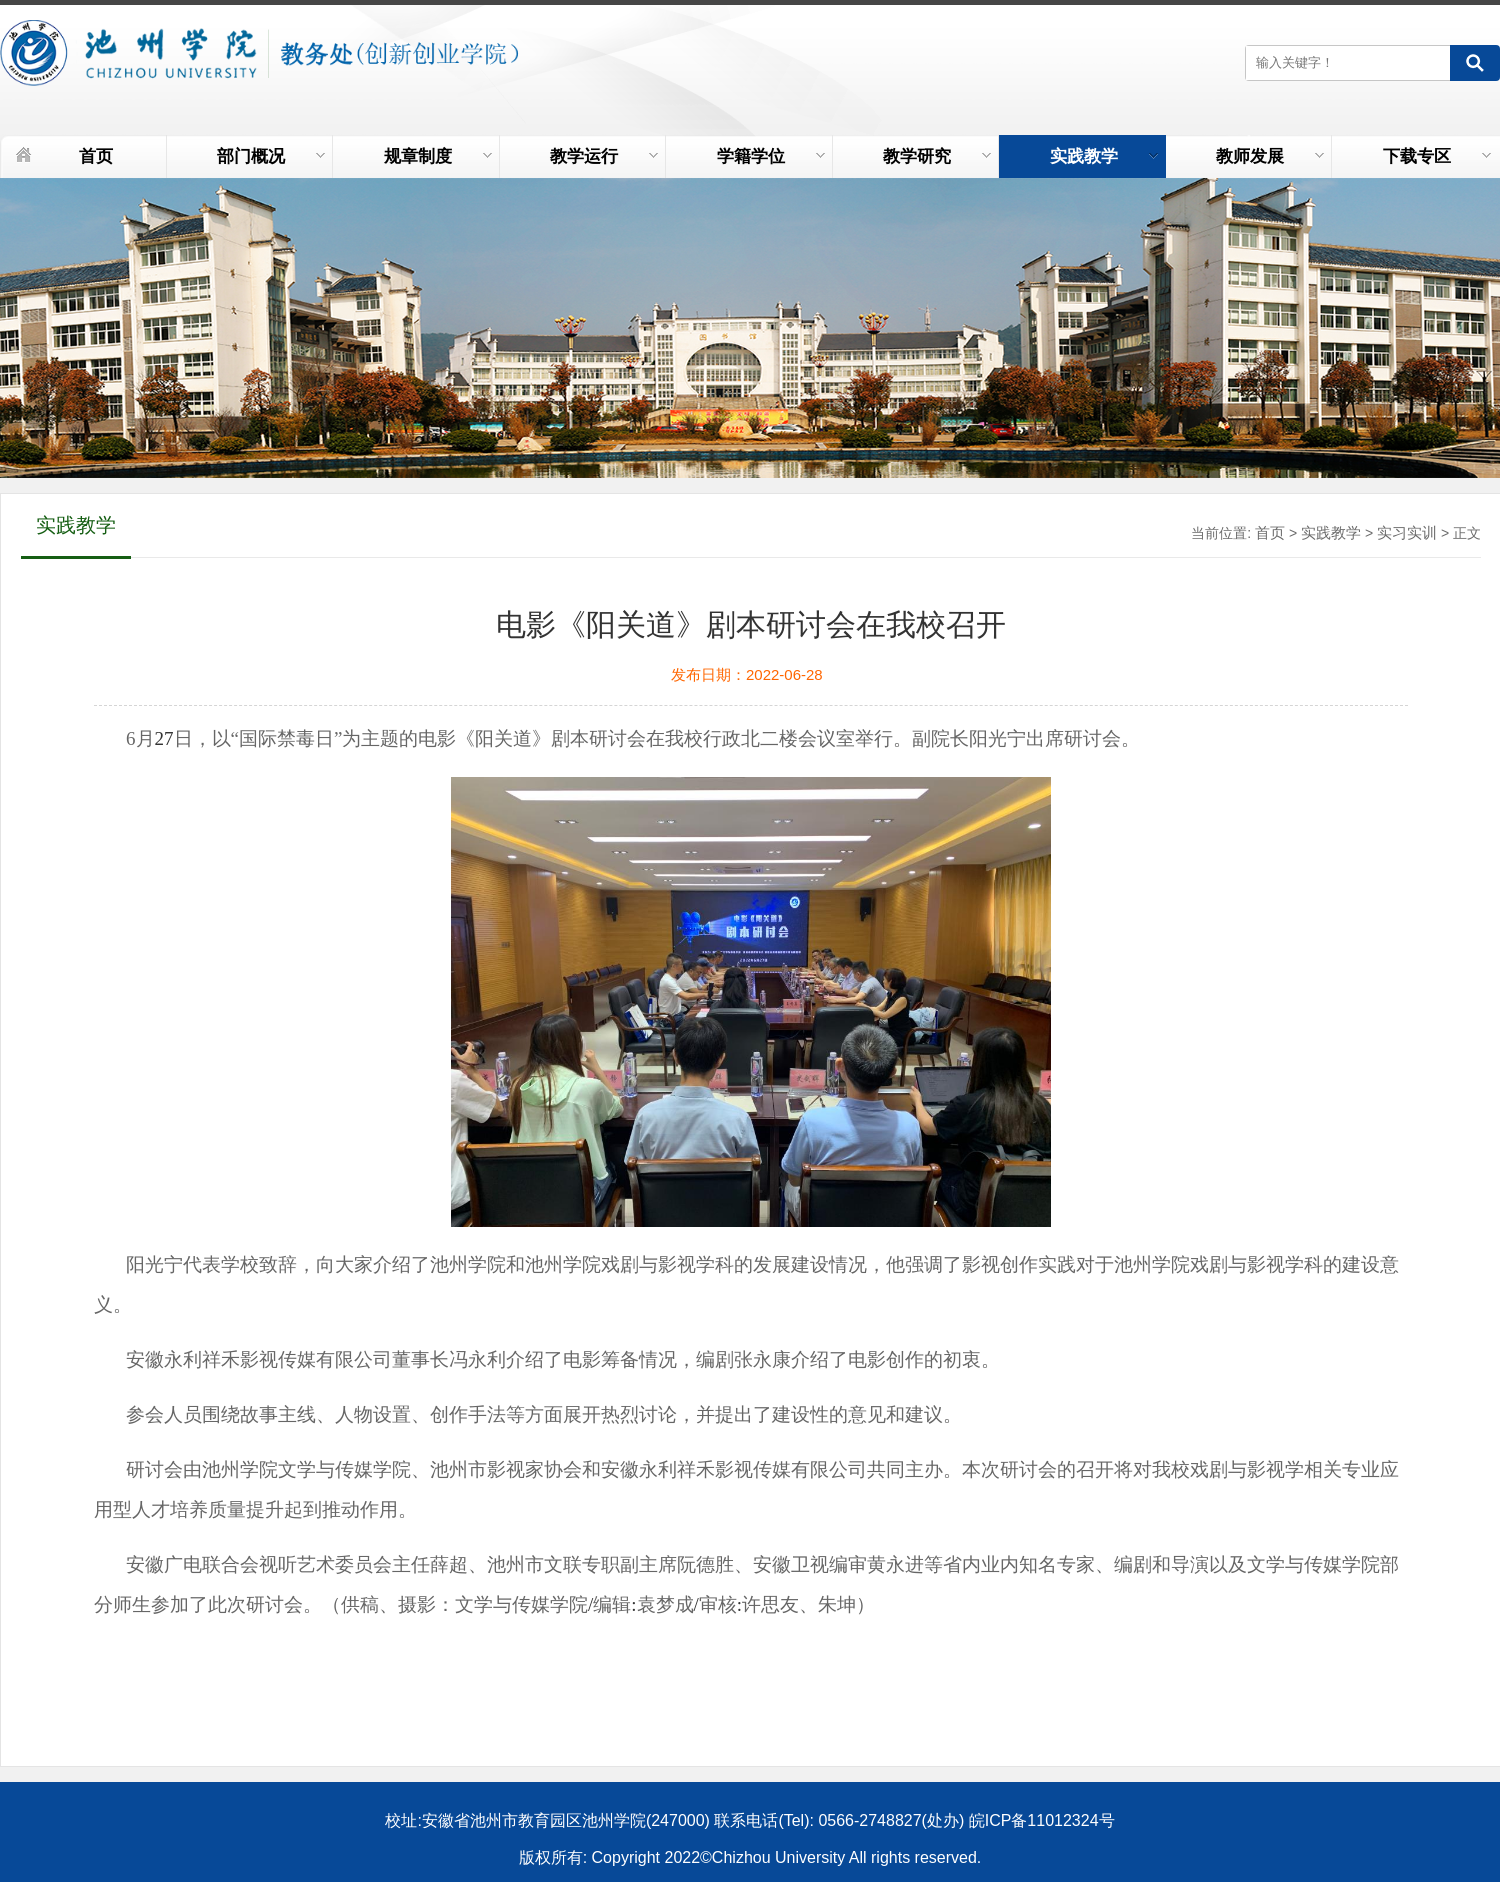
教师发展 (1270, 156)
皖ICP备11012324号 (1042, 1820)
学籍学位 (771, 156)
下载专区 (1437, 156)
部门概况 (271, 156)
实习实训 (1407, 532)
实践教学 (1104, 156)
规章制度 (438, 156)
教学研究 (937, 156)
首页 (96, 156)
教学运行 (604, 156)
